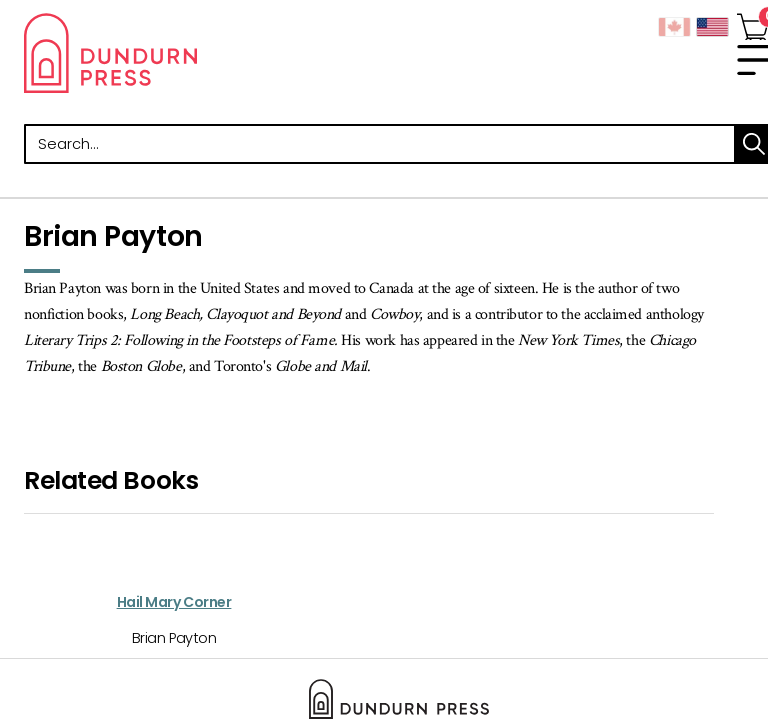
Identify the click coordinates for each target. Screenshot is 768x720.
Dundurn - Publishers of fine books (204, 53)
